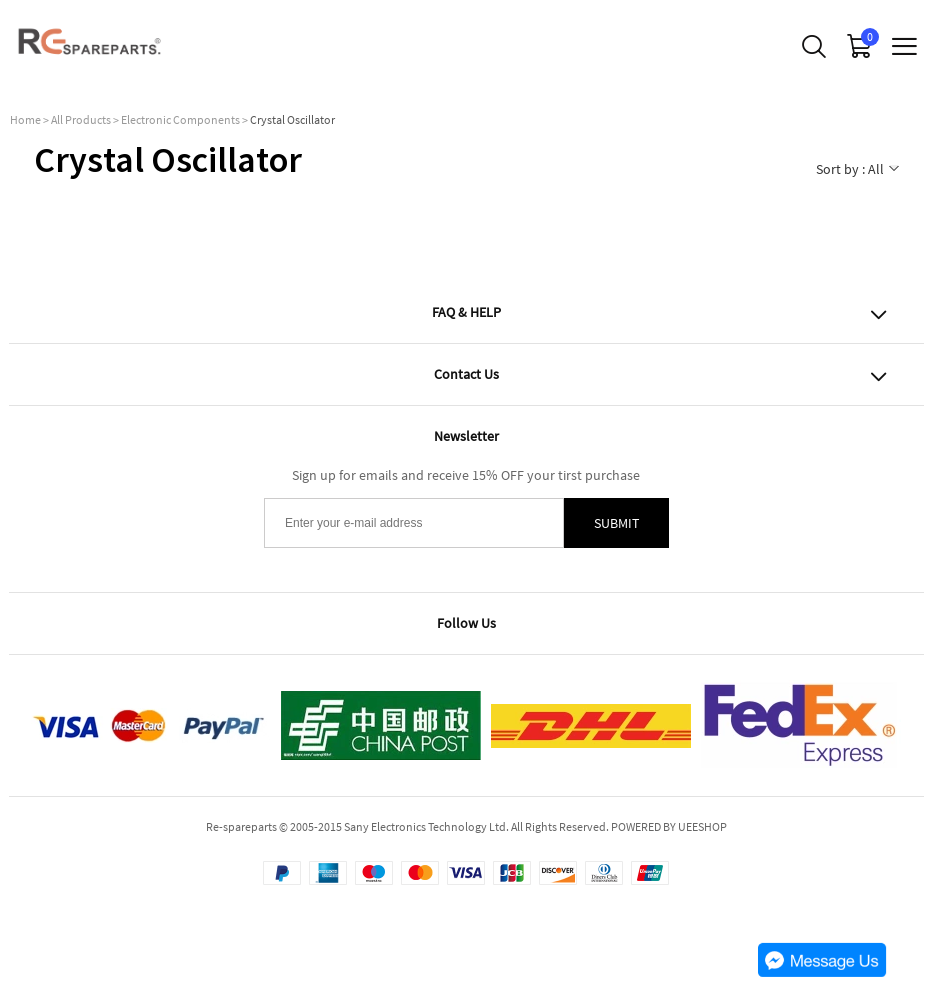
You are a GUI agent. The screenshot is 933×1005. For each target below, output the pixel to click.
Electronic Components (180, 119)
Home (25, 119)
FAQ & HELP (466, 312)
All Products (81, 119)
